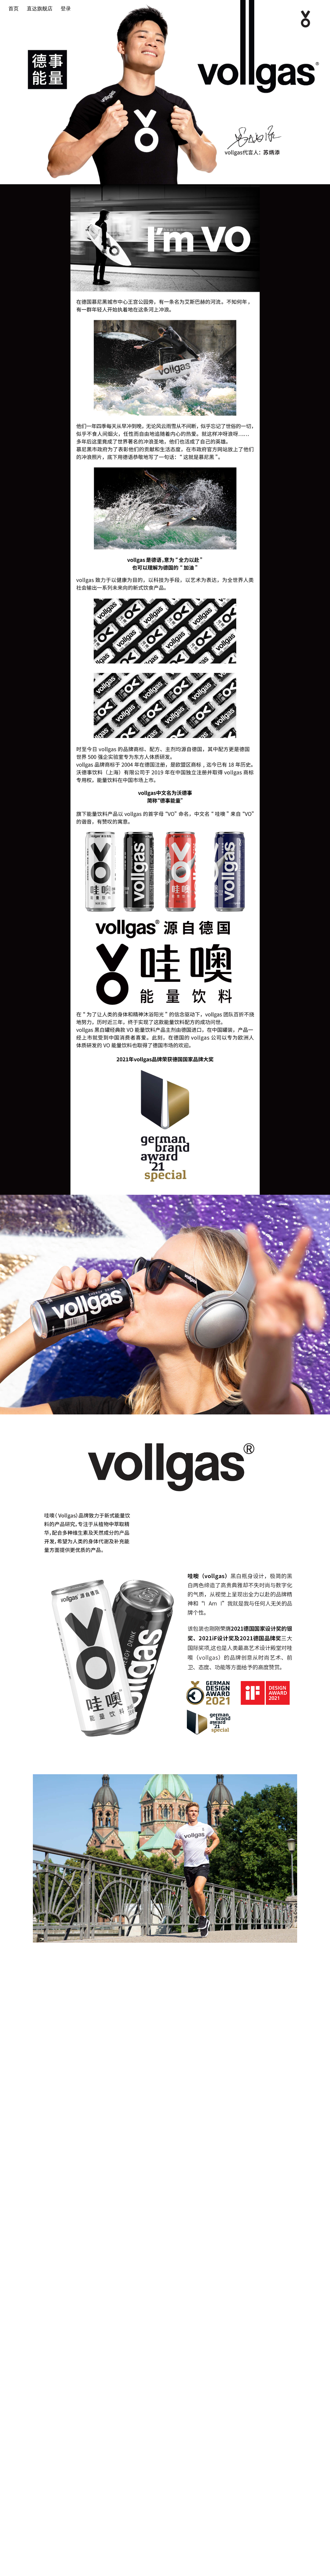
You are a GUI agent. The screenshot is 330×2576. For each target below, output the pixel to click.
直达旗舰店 (40, 8)
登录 (66, 8)
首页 (13, 8)
